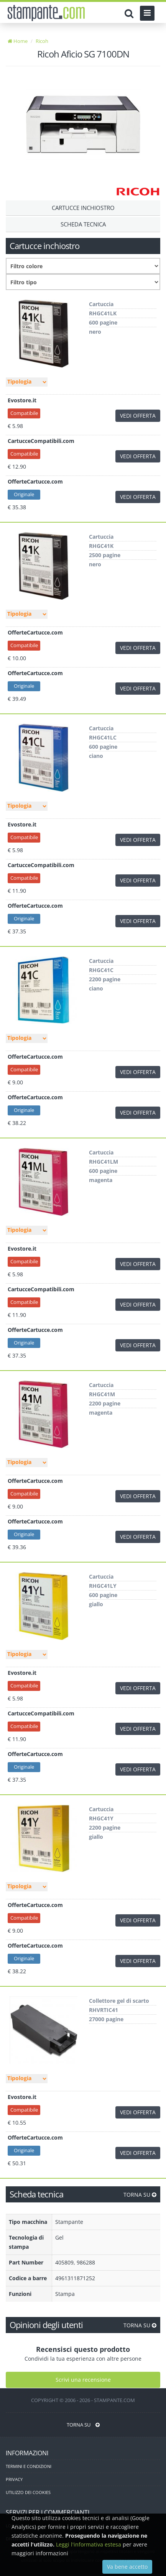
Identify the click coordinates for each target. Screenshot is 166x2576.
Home (18, 41)
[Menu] (147, 13)
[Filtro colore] (83, 266)
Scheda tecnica (83, 224)
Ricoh (42, 41)
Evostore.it (22, 400)
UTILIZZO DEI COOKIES (28, 2492)
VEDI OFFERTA (138, 415)
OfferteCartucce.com (35, 481)
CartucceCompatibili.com (41, 440)
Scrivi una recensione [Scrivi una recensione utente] (83, 2379)
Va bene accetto (127, 2566)
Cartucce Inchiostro (83, 208)
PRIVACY (14, 2479)
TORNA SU (139, 2194)
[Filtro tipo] (27, 382)
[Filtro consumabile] (83, 282)
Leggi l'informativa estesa (88, 2544)
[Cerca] (131, 13)
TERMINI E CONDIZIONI (28, 2466)
